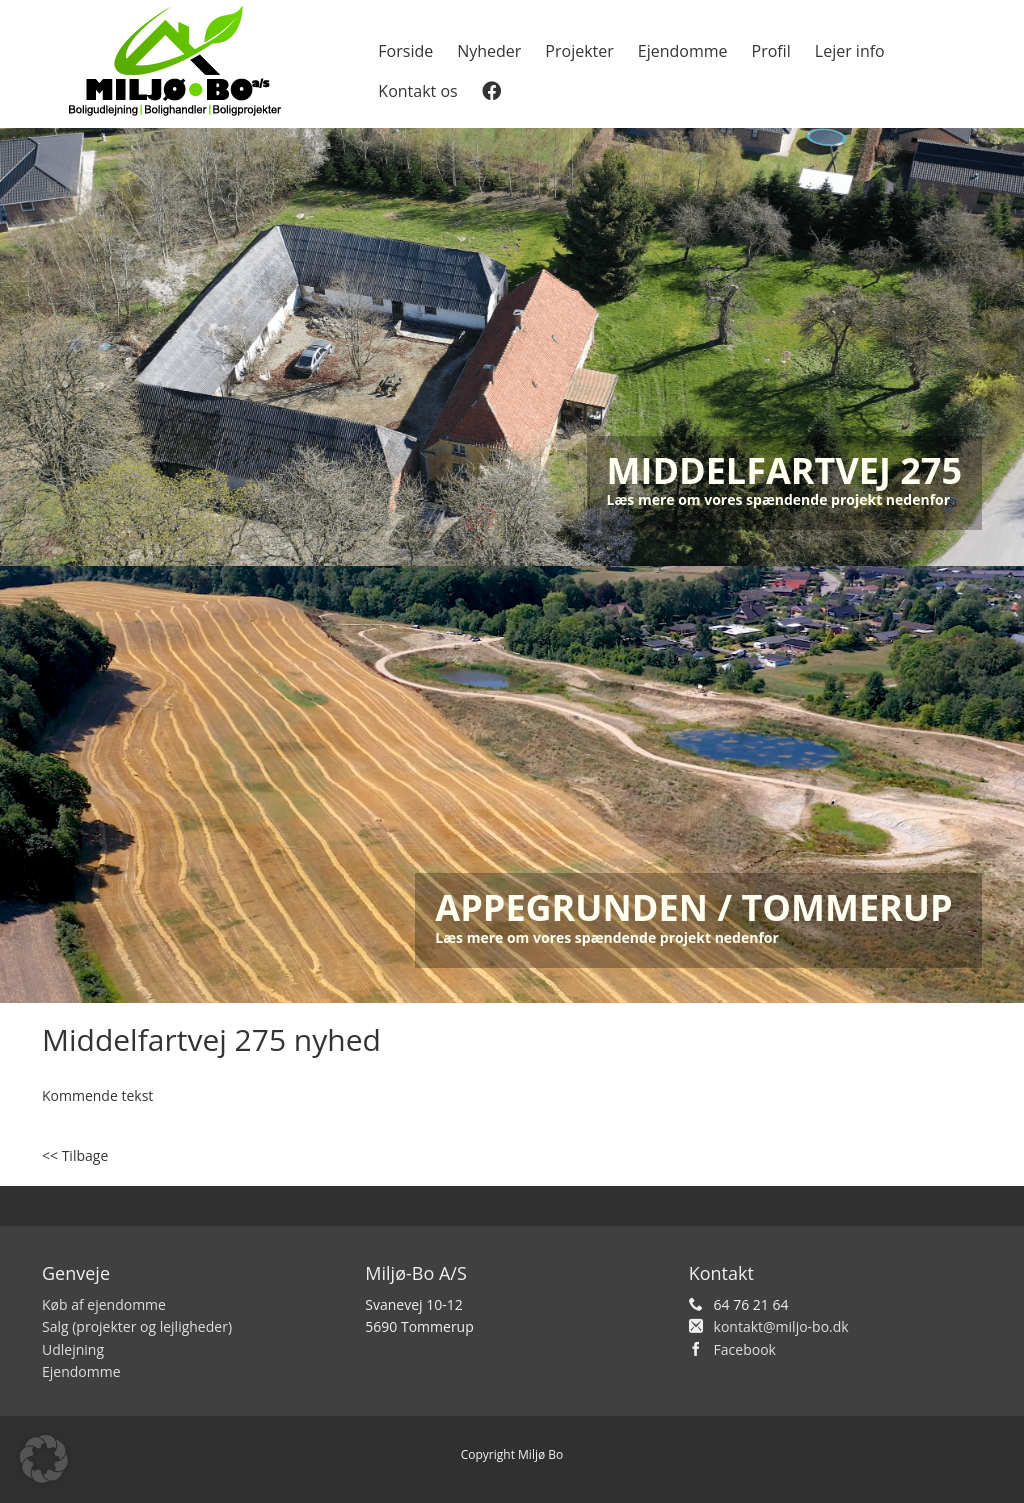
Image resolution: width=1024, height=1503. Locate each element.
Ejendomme (683, 51)
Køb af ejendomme (104, 1304)
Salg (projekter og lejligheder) (137, 1326)
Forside (405, 51)
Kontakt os (417, 91)
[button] (44, 1459)
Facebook (745, 1349)
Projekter (579, 51)
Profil (771, 51)
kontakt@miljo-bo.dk (781, 1326)
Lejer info (850, 51)
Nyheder (489, 51)
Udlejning (73, 1349)
